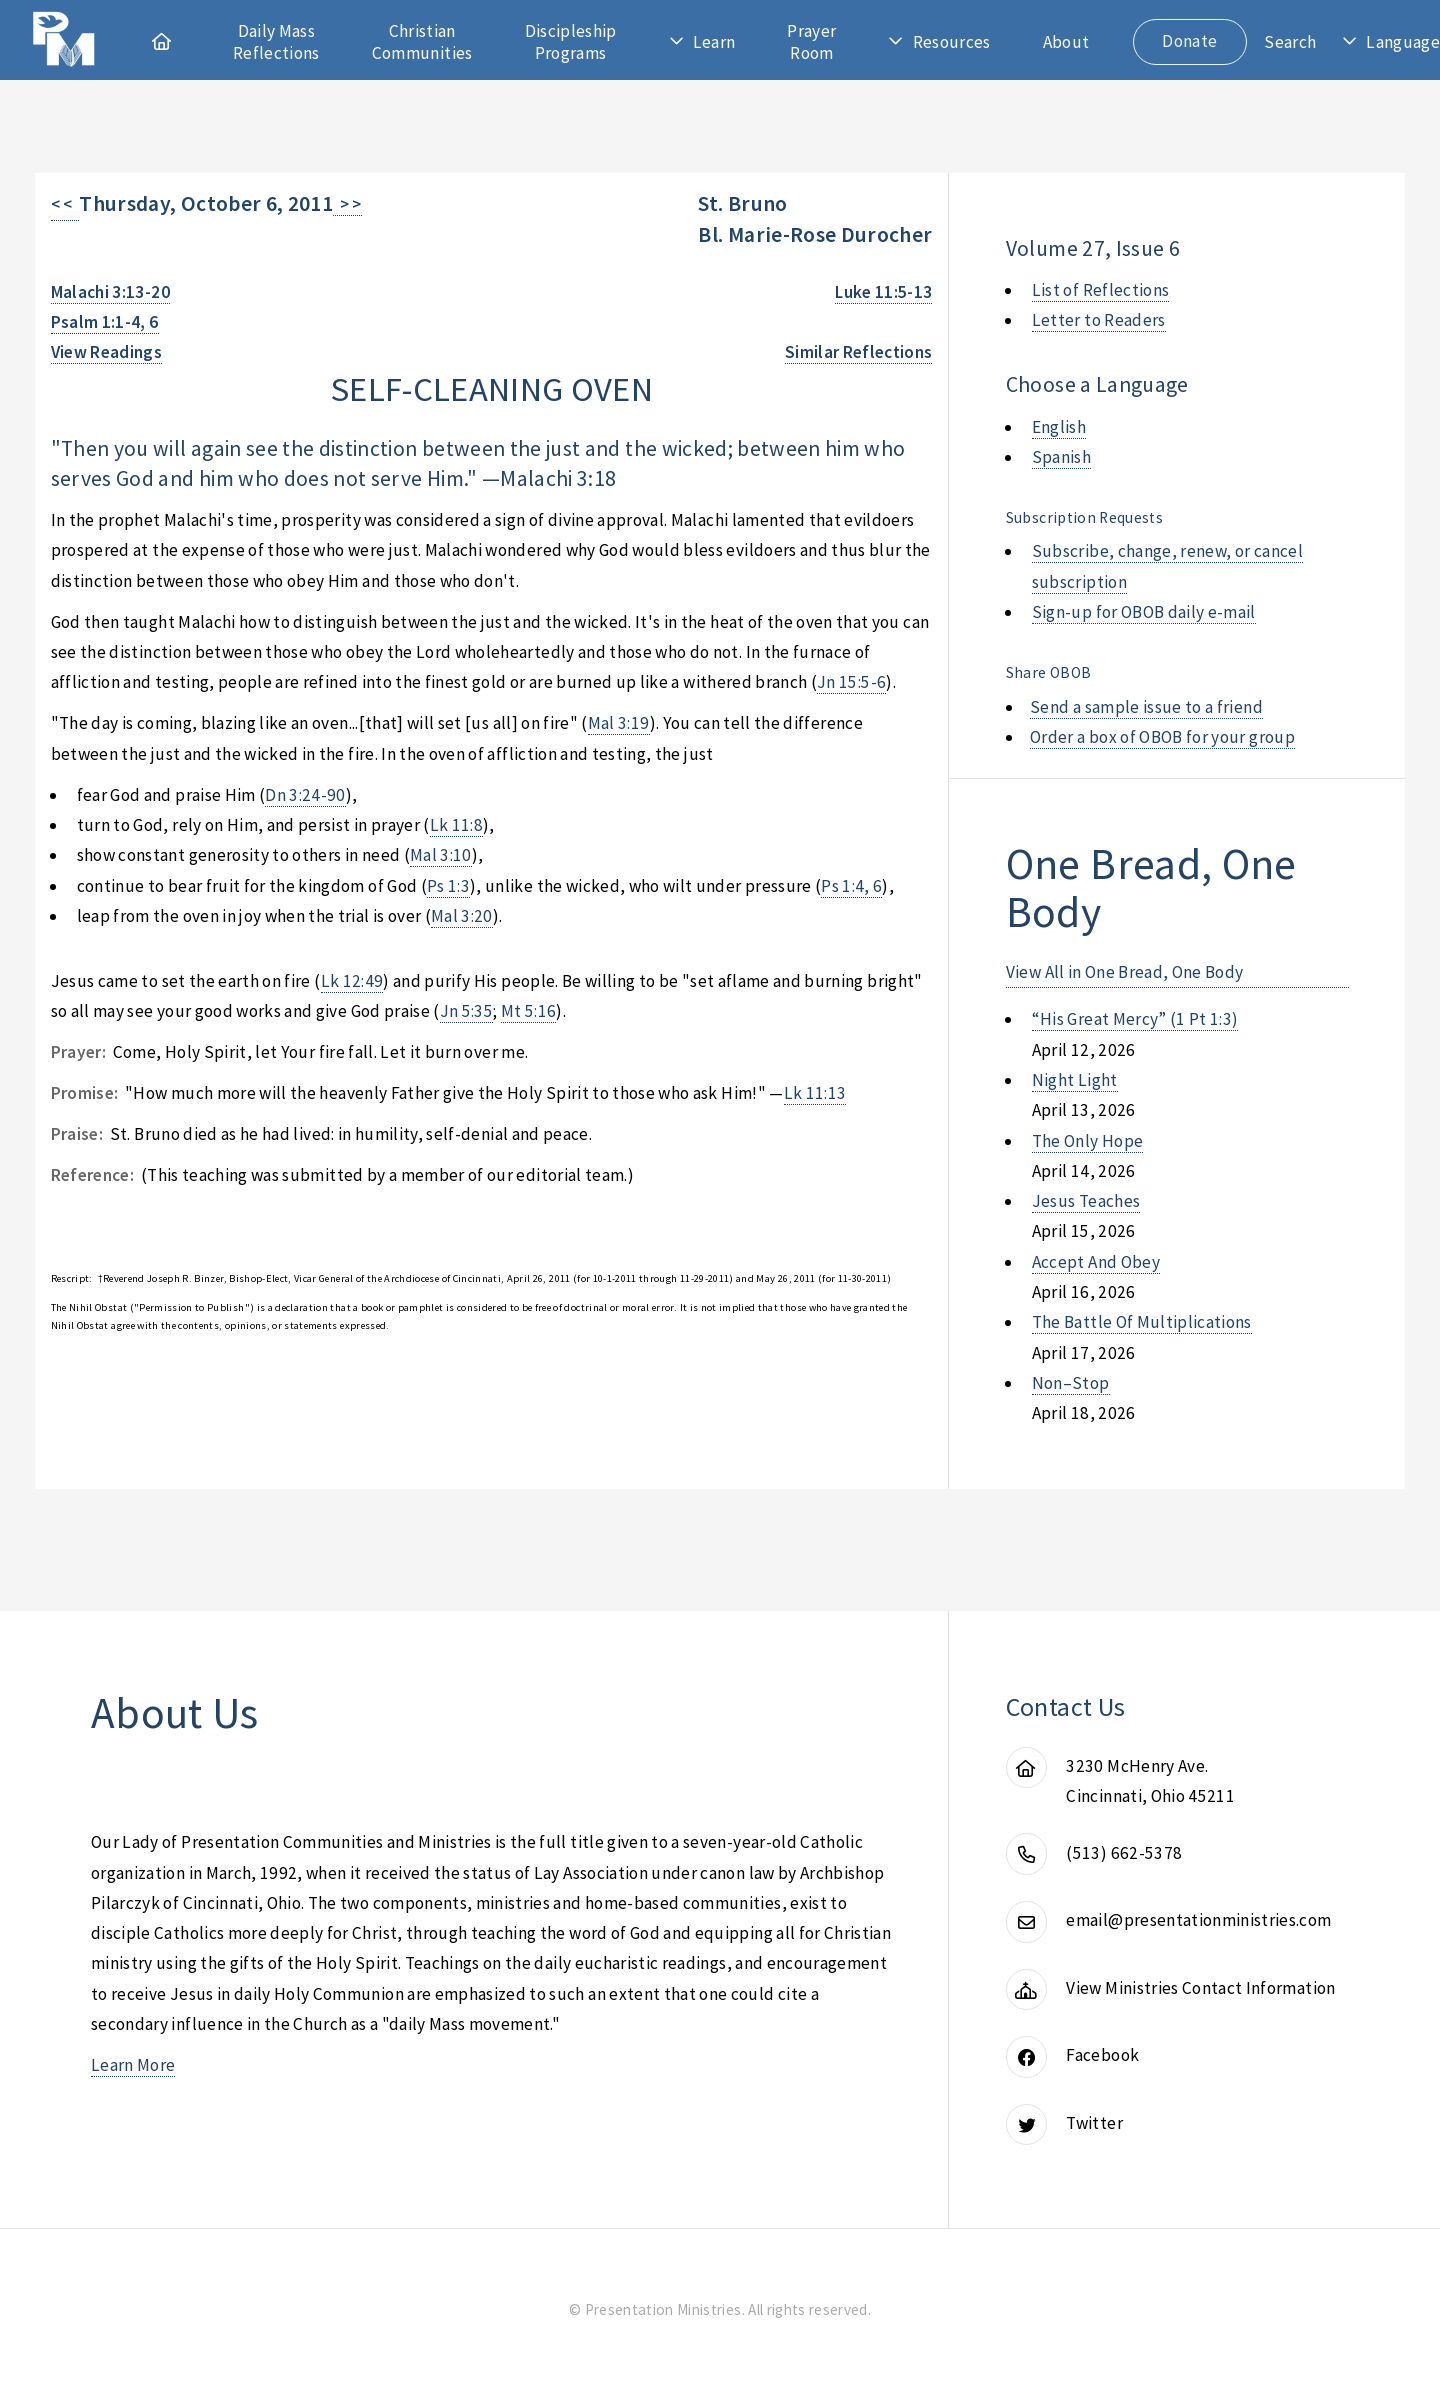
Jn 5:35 (466, 1011)
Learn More (133, 2065)
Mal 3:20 (462, 916)
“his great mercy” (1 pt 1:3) (1135, 1019)
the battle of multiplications (1142, 1322)
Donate (1189, 41)
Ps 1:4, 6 (851, 886)
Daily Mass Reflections (276, 42)
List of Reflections (1101, 290)
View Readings (107, 352)
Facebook (1102, 2055)
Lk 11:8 (456, 825)
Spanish (1061, 457)
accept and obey (1096, 1262)
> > (347, 204)
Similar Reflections (859, 352)
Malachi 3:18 (558, 478)
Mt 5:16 (528, 1011)
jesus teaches (1086, 1201)
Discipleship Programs (571, 42)
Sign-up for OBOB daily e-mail (1144, 612)
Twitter (1094, 2123)
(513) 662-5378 (1124, 1853)
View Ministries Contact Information (1200, 1988)
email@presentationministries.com (1198, 1920)
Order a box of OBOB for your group (1162, 737)
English (1059, 427)
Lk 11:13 (815, 1093)
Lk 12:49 (352, 981)
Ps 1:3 (448, 886)
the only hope (1088, 1141)
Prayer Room (811, 42)
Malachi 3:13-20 (110, 292)
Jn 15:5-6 (851, 682)
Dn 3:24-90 (305, 795)
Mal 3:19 (619, 723)
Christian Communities (422, 42)
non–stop (1071, 1383)
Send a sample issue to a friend (1146, 707)
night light (1075, 1080)
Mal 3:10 (441, 855)
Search (1290, 42)
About (1066, 42)
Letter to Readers (1099, 320)
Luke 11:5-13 (883, 292)
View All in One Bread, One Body (1125, 972)
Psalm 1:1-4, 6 (105, 322)
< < (65, 204)
